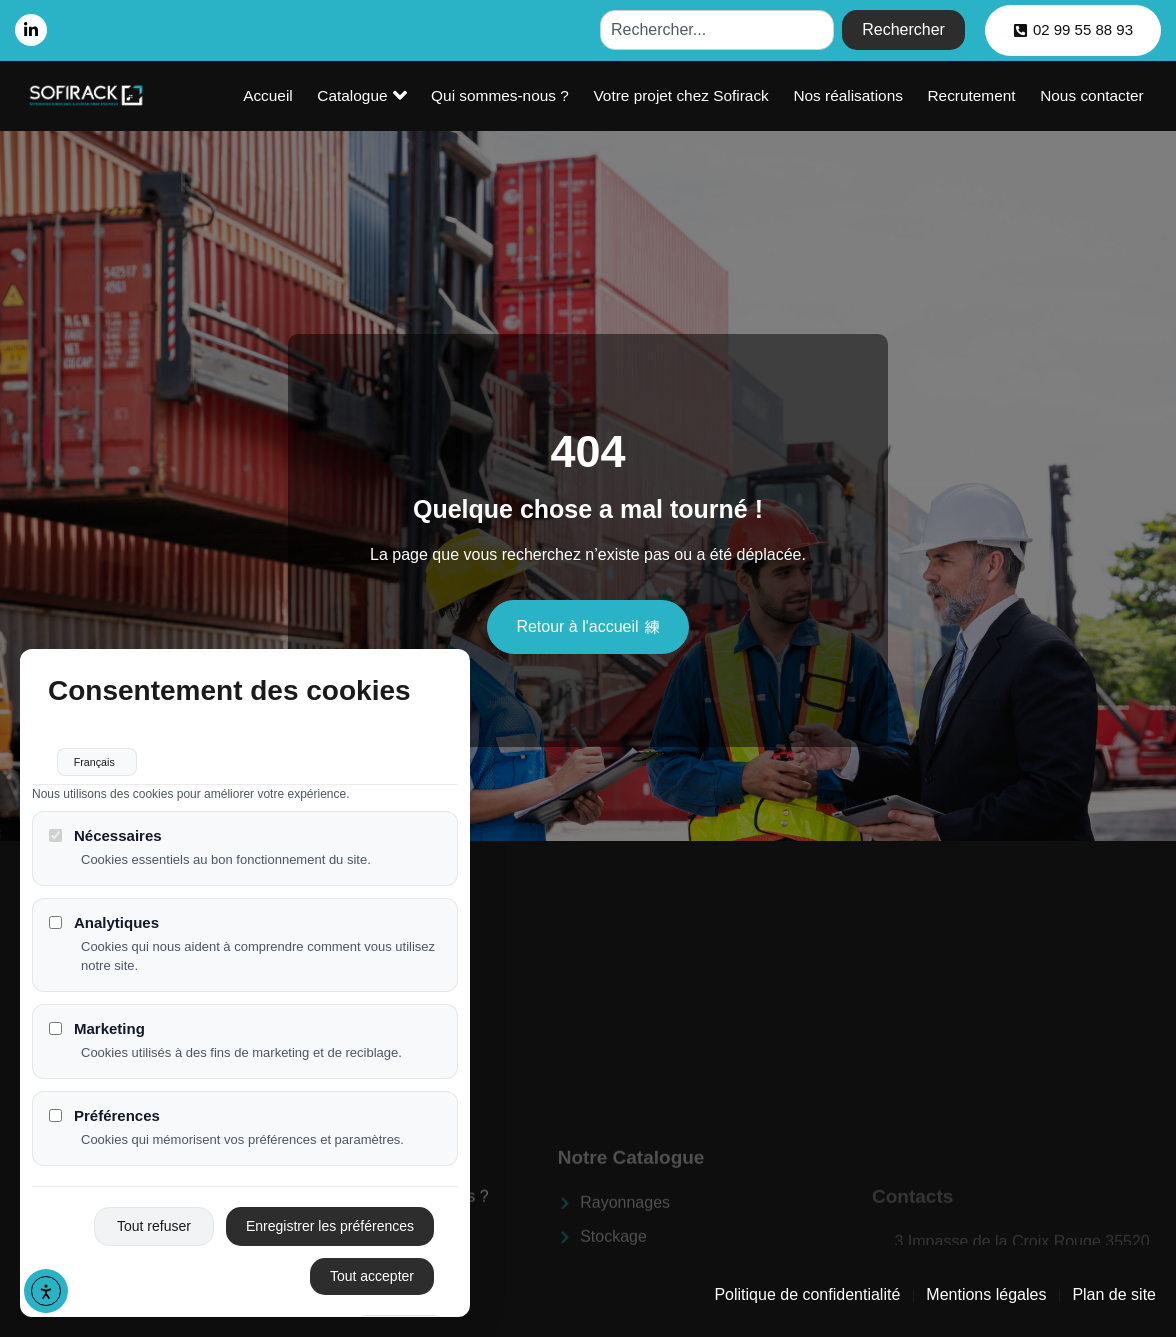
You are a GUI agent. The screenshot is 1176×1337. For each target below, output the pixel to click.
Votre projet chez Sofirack (728, 95)
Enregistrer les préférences (330, 1239)
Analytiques (104, 935)
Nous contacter (1098, 95)
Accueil (355, 95)
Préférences (104, 1128)
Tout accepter (372, 1289)
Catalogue (436, 95)
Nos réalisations (881, 95)
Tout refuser (154, 1239)
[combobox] (717, 30)
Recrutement (991, 95)
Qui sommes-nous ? (561, 95)
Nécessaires (105, 848)
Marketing (97, 1040)
